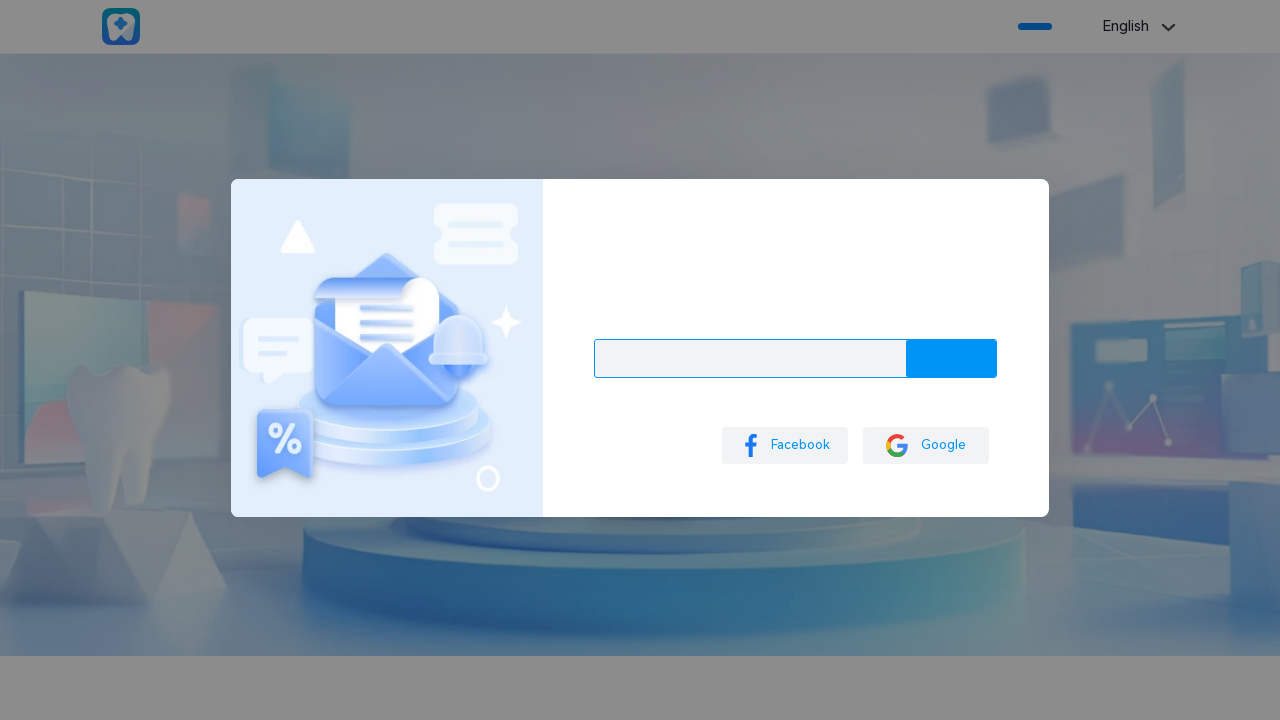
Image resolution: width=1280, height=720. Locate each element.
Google (926, 445)
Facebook (785, 445)
